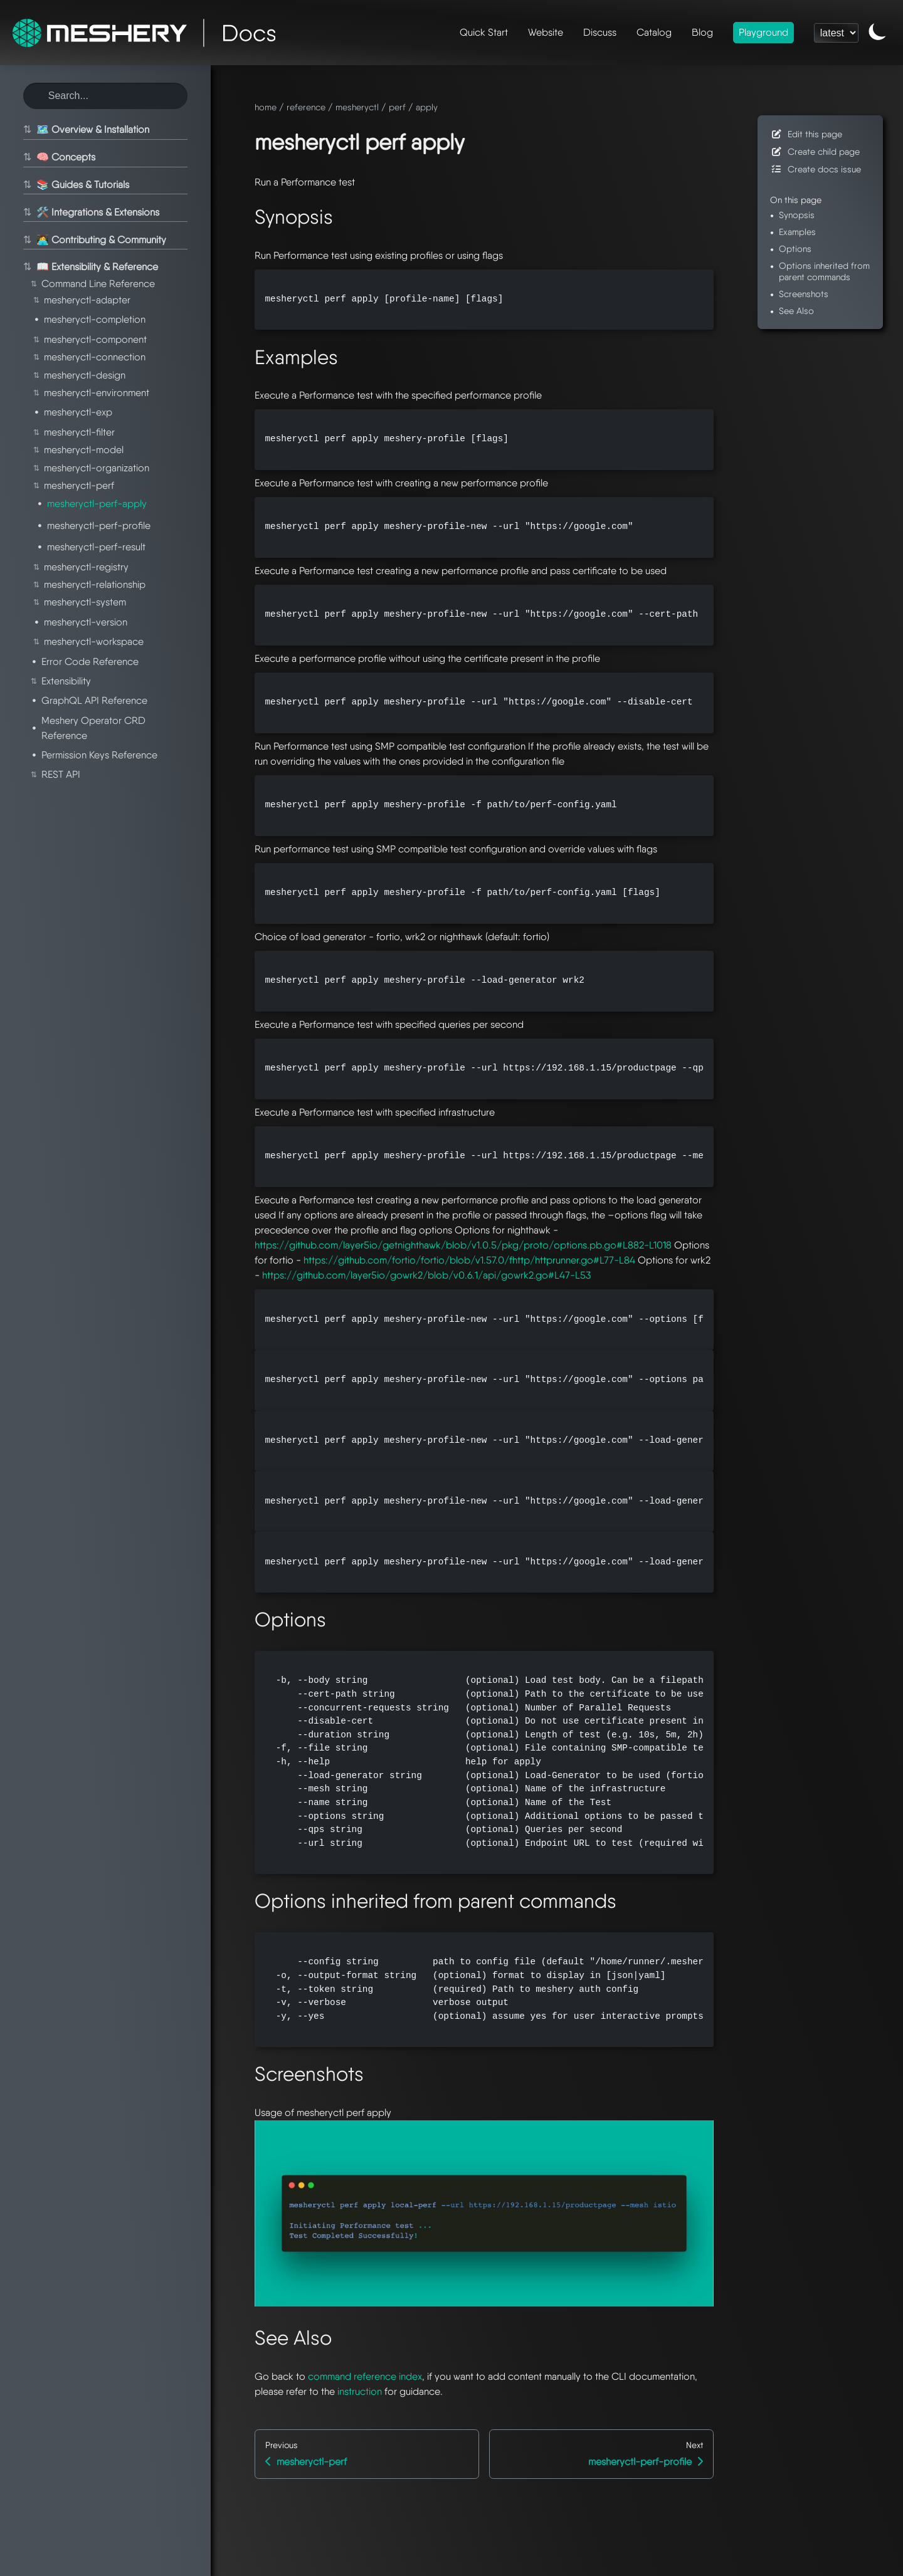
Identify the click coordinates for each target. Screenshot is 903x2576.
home (266, 107)
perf (397, 107)
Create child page (815, 151)
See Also (796, 310)
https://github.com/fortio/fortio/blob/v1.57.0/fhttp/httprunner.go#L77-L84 (469, 1260)
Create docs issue (815, 169)
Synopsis (797, 214)
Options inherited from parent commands (824, 270)
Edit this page (806, 133)
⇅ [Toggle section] (27, 130)
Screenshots (803, 293)
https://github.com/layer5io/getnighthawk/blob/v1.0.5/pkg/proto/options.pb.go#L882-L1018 (463, 1245)
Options (795, 248)
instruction (359, 2391)
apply (427, 107)
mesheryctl (357, 107)
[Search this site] (105, 96)
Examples (797, 231)
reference (306, 107)
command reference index (365, 2376)
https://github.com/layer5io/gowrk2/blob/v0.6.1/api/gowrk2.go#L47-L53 (426, 1275)
